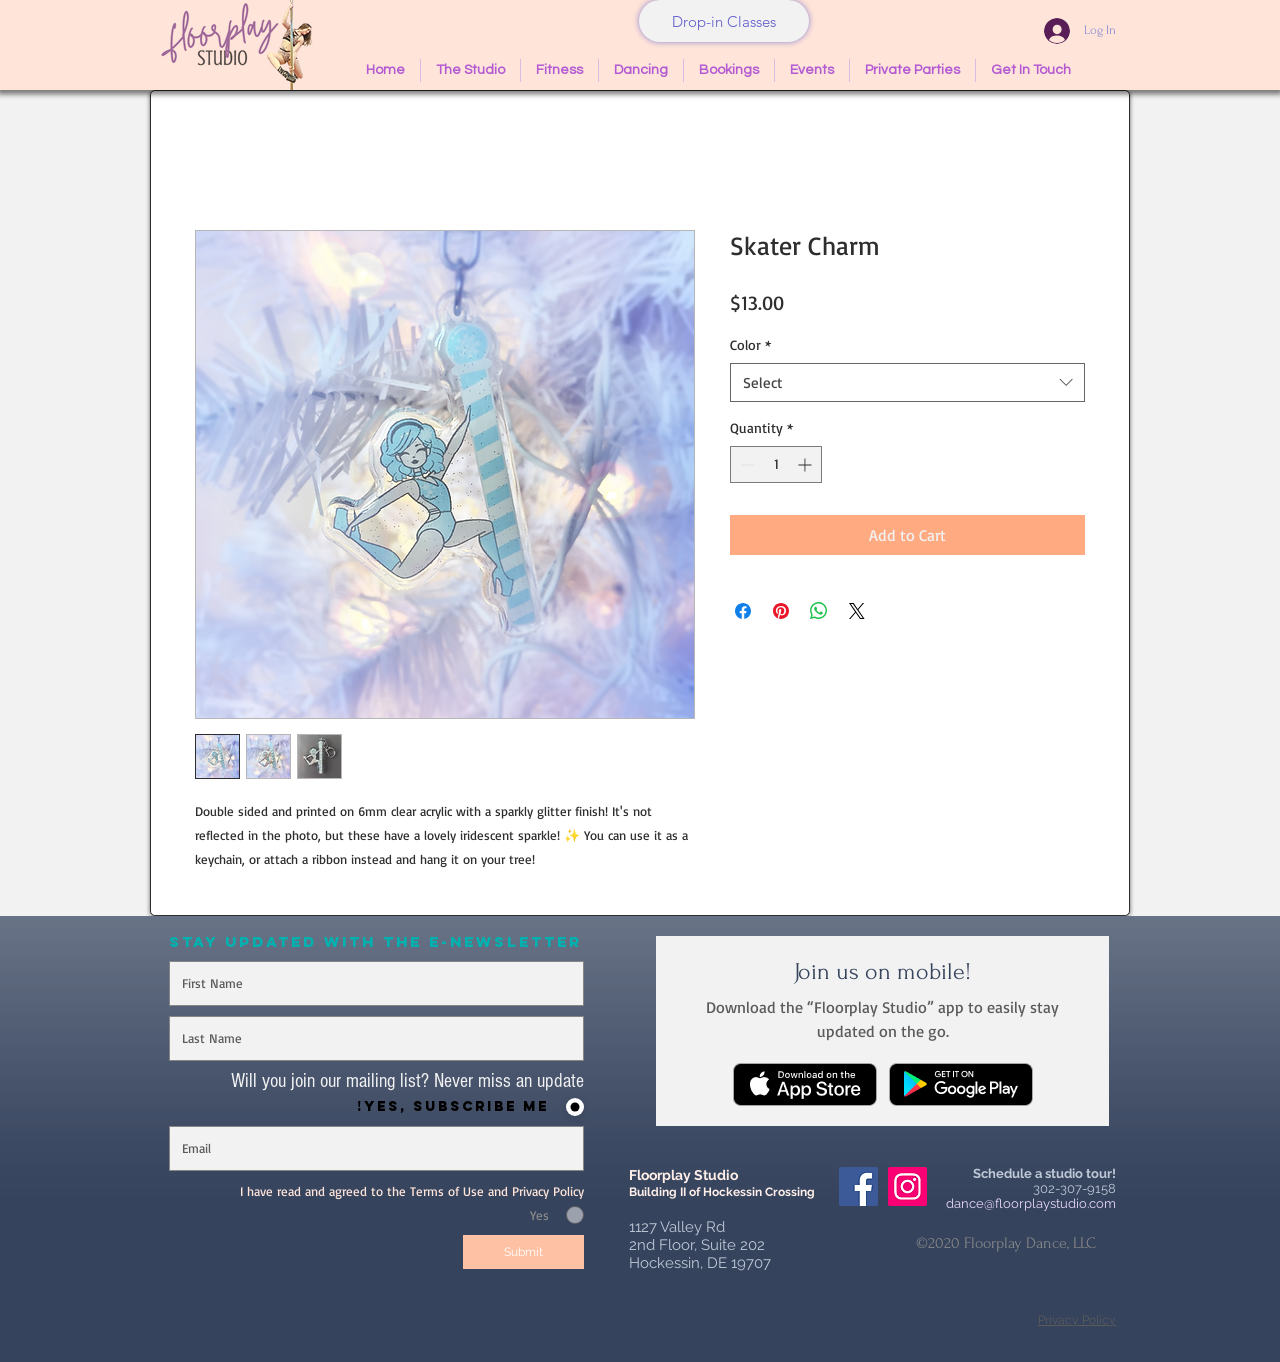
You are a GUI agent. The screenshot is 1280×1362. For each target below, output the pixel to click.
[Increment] (806, 464)
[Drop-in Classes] (724, 21)
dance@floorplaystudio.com (1031, 1203)
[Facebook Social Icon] (858, 1186)
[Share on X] (857, 611)
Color (750, 344)
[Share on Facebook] (743, 611)
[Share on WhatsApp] (819, 611)
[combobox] (907, 382)
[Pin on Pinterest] (781, 611)
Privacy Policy (1077, 1320)
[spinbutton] (776, 464)
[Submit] (523, 1252)
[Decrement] (745, 464)
